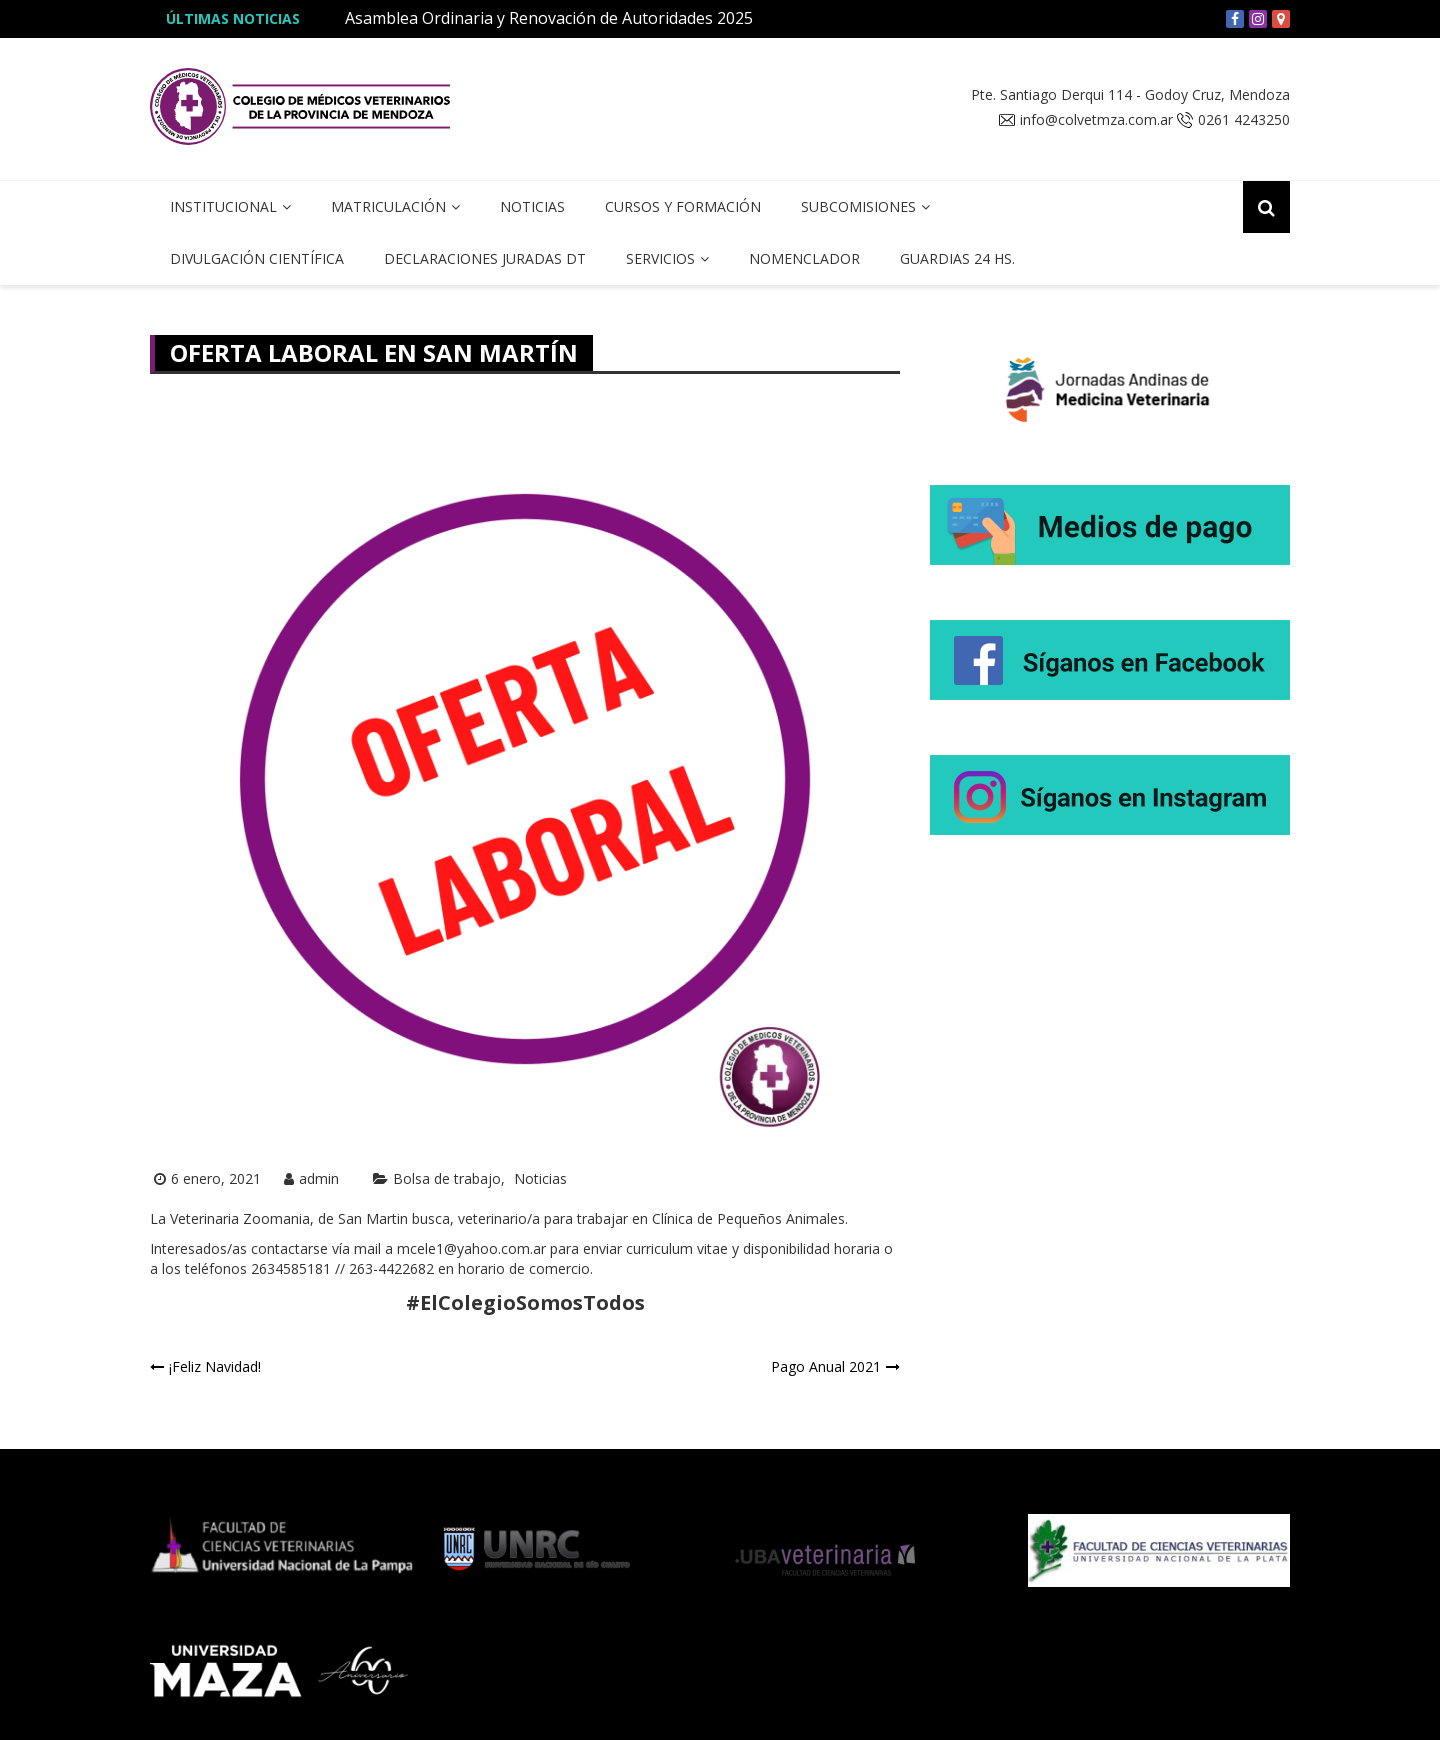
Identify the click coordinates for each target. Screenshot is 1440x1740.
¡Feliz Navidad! (215, 1366)
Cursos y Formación (683, 206)
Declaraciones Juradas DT (485, 258)
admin (319, 1178)
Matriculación (388, 206)
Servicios (660, 258)
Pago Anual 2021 (826, 1366)
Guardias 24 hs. (957, 258)
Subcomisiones (858, 206)
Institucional (223, 206)
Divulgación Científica (257, 258)
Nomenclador (804, 258)
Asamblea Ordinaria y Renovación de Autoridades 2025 (549, 18)
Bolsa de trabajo (447, 1178)
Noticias (532, 206)
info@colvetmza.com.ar (1096, 120)
